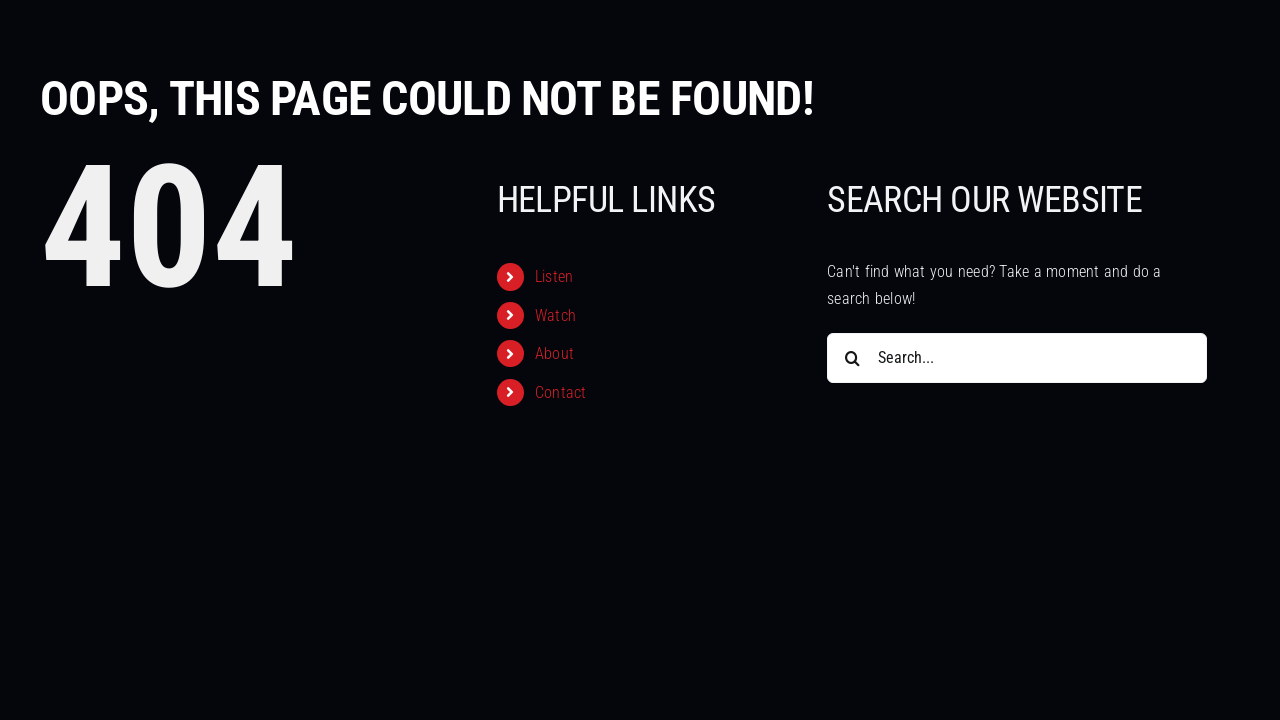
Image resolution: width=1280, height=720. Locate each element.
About (554, 353)
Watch (555, 315)
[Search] (852, 358)
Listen (554, 276)
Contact (561, 392)
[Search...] (1017, 358)
